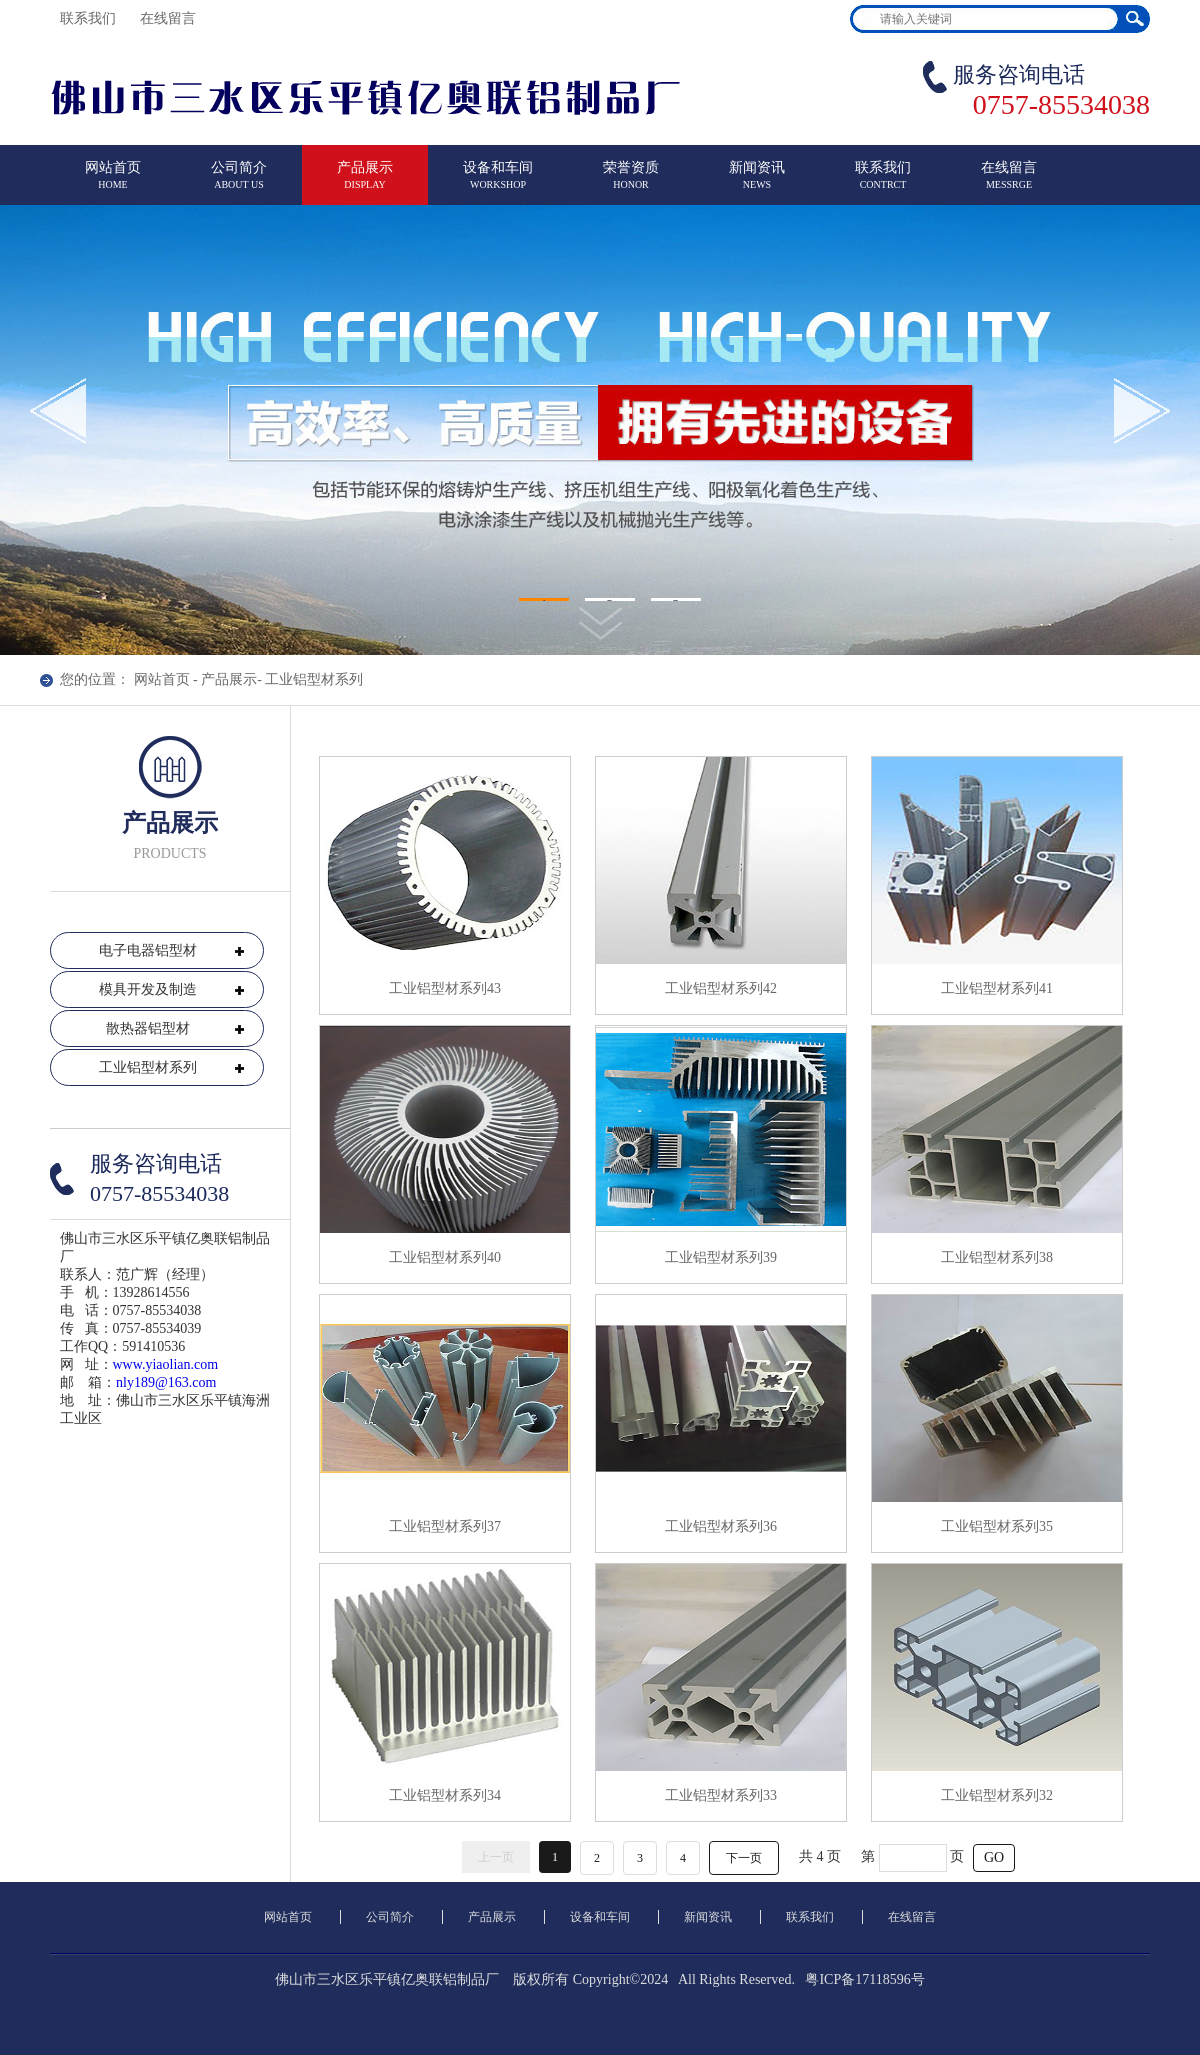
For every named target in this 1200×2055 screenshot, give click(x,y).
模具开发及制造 (148, 989)
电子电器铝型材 (148, 950)
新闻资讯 (757, 183)
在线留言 (170, 18)
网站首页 (113, 183)
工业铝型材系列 (314, 679)
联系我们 (90, 18)
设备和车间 (498, 183)
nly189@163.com (166, 1382)
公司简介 (239, 183)
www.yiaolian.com (166, 1364)
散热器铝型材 (148, 1028)
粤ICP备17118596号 (864, 1979)
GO (994, 1857)
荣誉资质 (631, 183)
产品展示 (365, 183)
